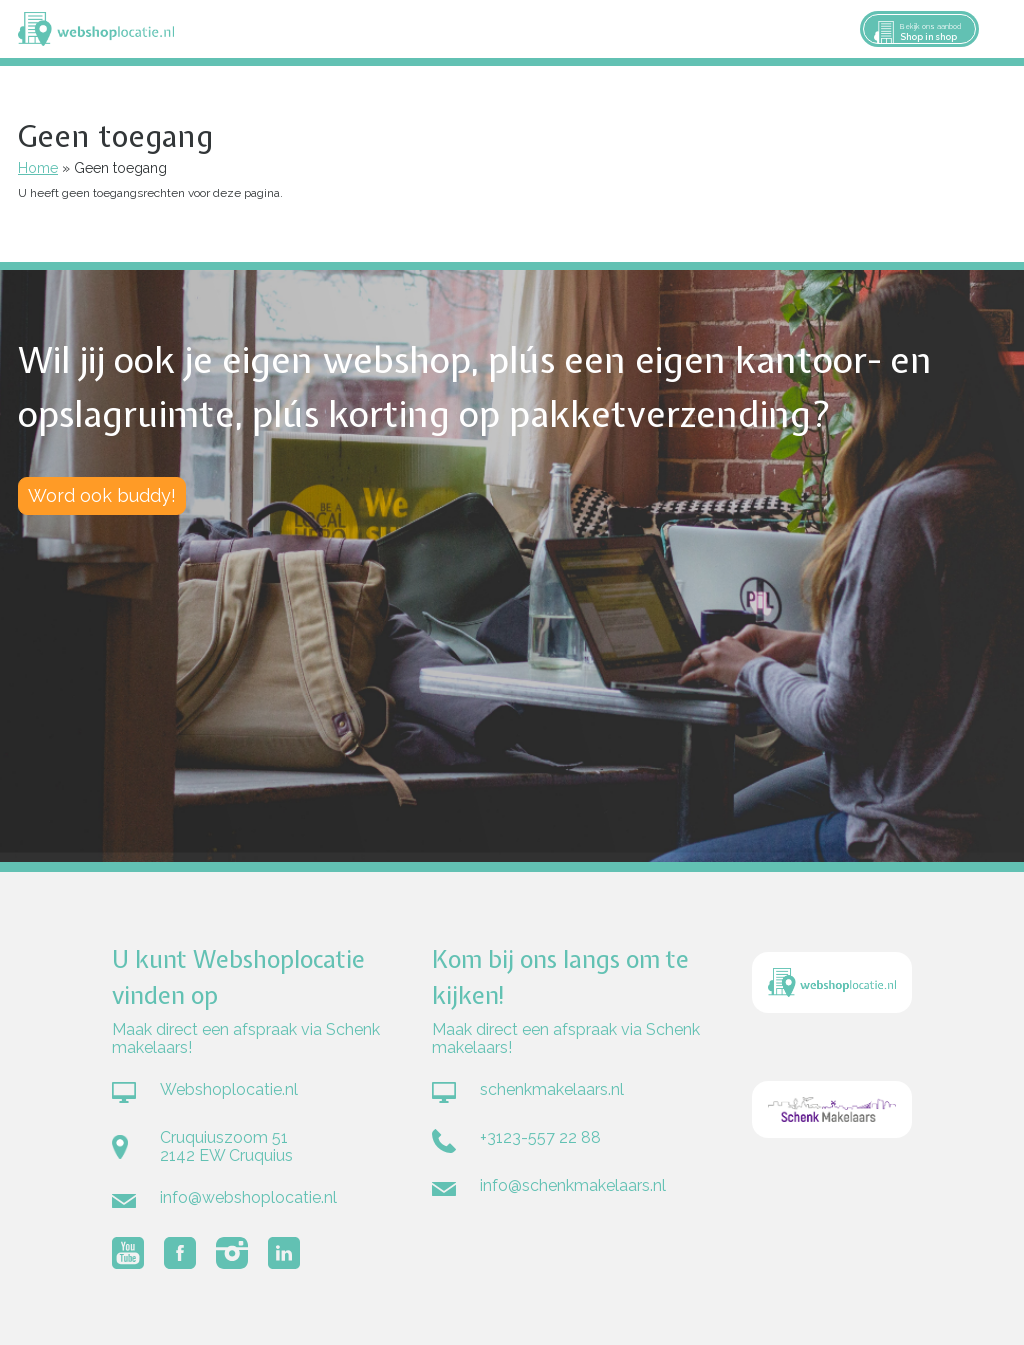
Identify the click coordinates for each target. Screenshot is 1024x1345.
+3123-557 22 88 (540, 1137)
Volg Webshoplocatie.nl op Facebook (180, 1253)
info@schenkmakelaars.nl (573, 1185)
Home (38, 168)
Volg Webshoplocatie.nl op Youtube (128, 1253)
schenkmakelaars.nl (552, 1089)
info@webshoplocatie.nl (248, 1197)
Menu (1000, 29)
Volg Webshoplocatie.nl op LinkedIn (284, 1253)
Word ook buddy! (102, 495)
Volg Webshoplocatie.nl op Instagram (232, 1253)
